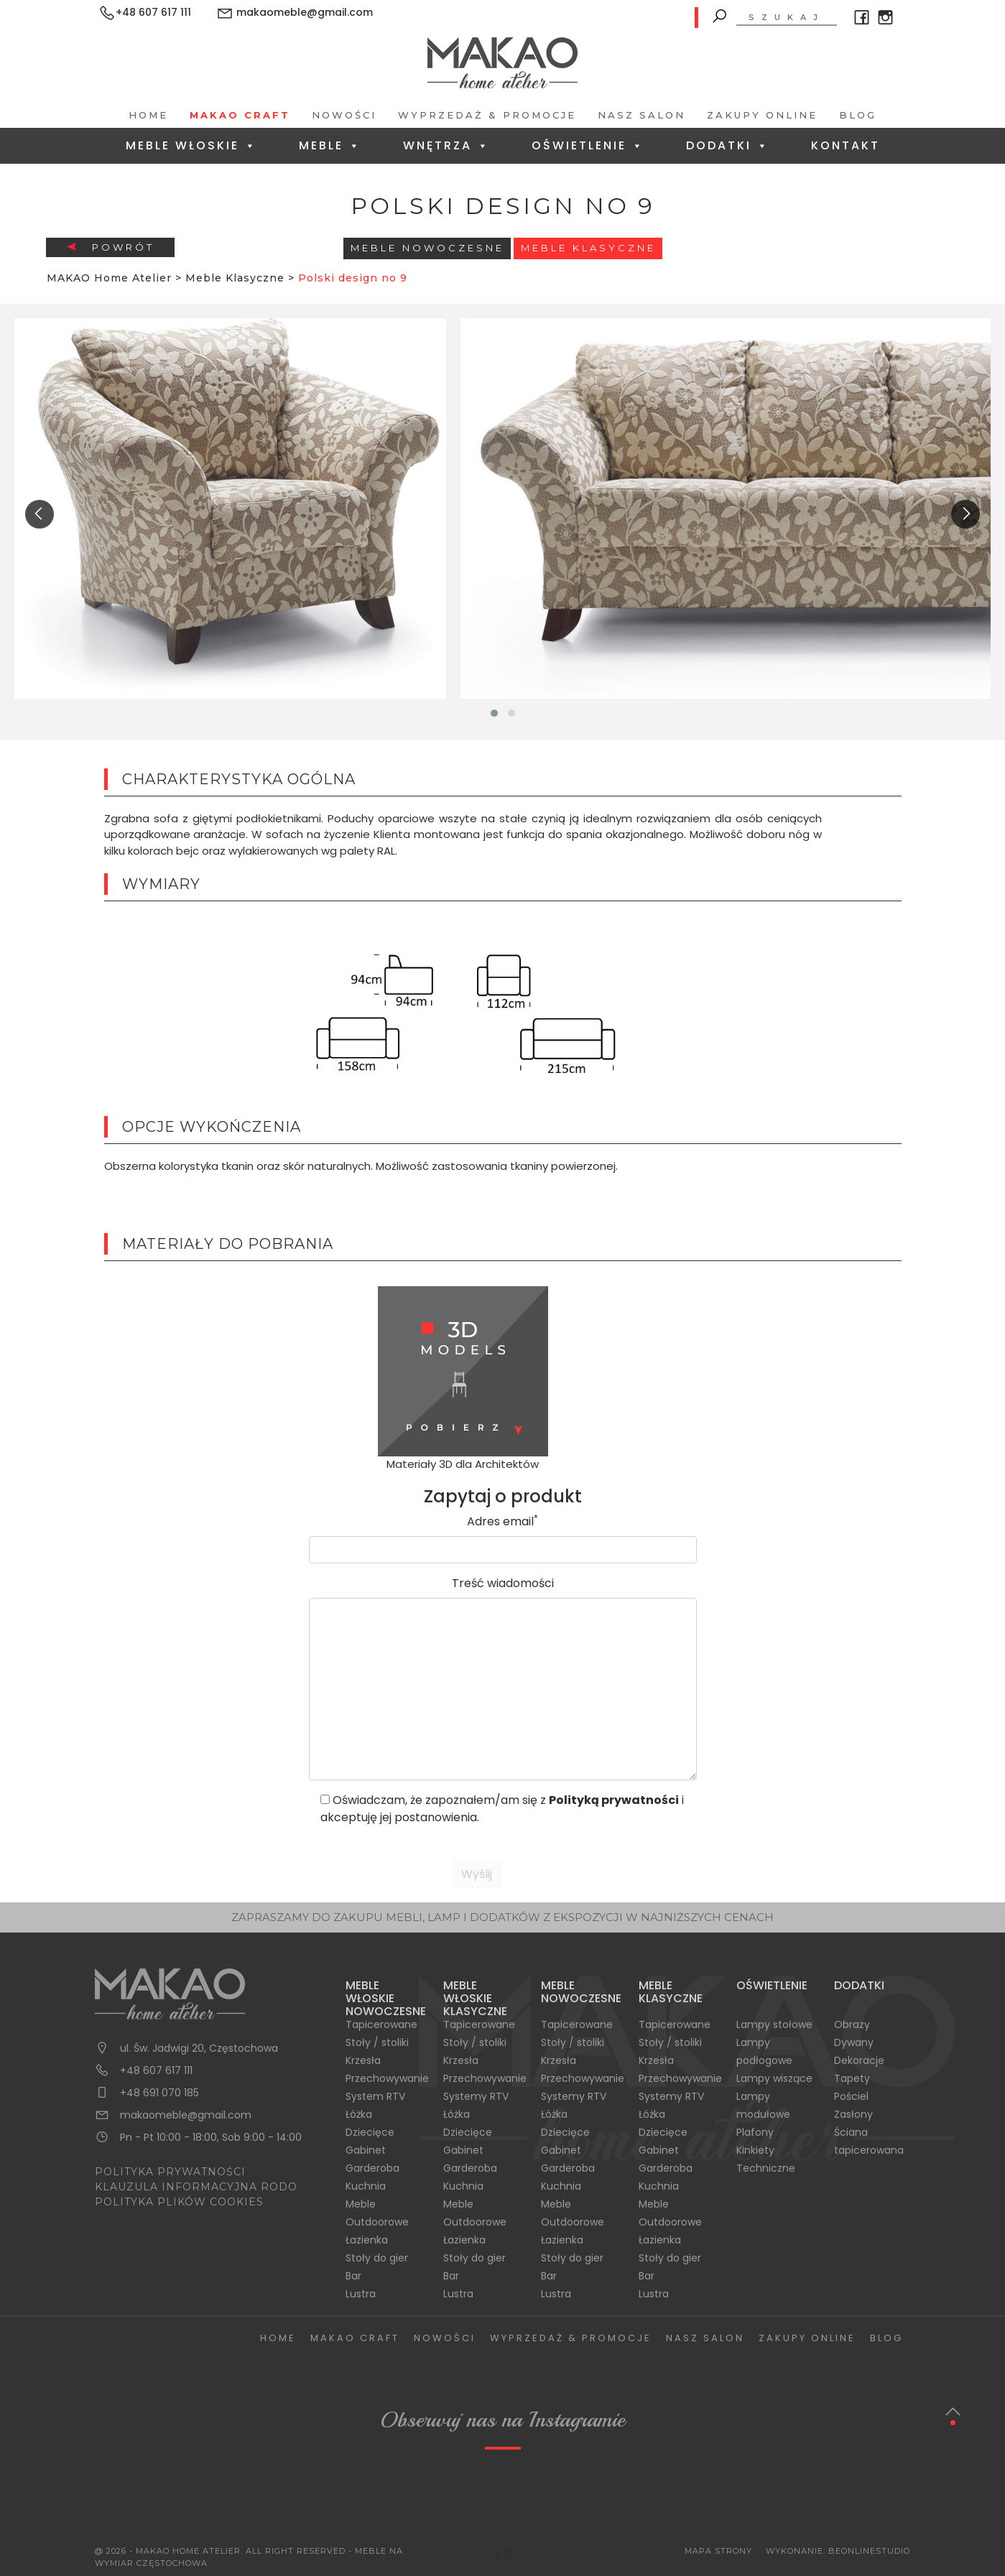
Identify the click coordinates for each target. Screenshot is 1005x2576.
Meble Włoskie (191, 145)
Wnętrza (446, 145)
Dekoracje (859, 2060)
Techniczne (765, 2168)
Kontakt (845, 145)
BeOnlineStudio (869, 2551)
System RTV (375, 2096)
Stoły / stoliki (377, 2042)
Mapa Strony (718, 2551)
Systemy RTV (476, 2096)
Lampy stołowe (774, 2024)
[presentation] (39, 514)
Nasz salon (641, 115)
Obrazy (852, 2024)
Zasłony (853, 2114)
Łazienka (367, 2240)
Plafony (755, 2132)
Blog (857, 115)
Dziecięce (370, 2132)
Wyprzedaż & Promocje (487, 115)
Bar (353, 2276)
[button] (494, 713)
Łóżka (359, 2114)
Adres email (502, 1521)
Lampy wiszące (774, 2078)
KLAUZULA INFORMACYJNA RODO (196, 2186)
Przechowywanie (387, 2078)
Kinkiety (755, 2150)
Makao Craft (240, 115)
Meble (330, 145)
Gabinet (366, 2150)
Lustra (361, 2294)
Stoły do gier (377, 2258)
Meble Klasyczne (588, 248)
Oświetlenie (588, 145)
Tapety (852, 2078)
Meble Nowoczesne (427, 248)
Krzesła (363, 2060)
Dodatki (727, 145)
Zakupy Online (762, 115)
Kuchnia (366, 2186)
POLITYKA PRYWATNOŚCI (170, 2171)
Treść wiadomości (503, 1583)
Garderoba (372, 2168)
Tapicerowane (381, 2024)
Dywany (854, 2042)
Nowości (344, 115)
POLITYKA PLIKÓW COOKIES (179, 2201)
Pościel (851, 2096)
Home (148, 115)
